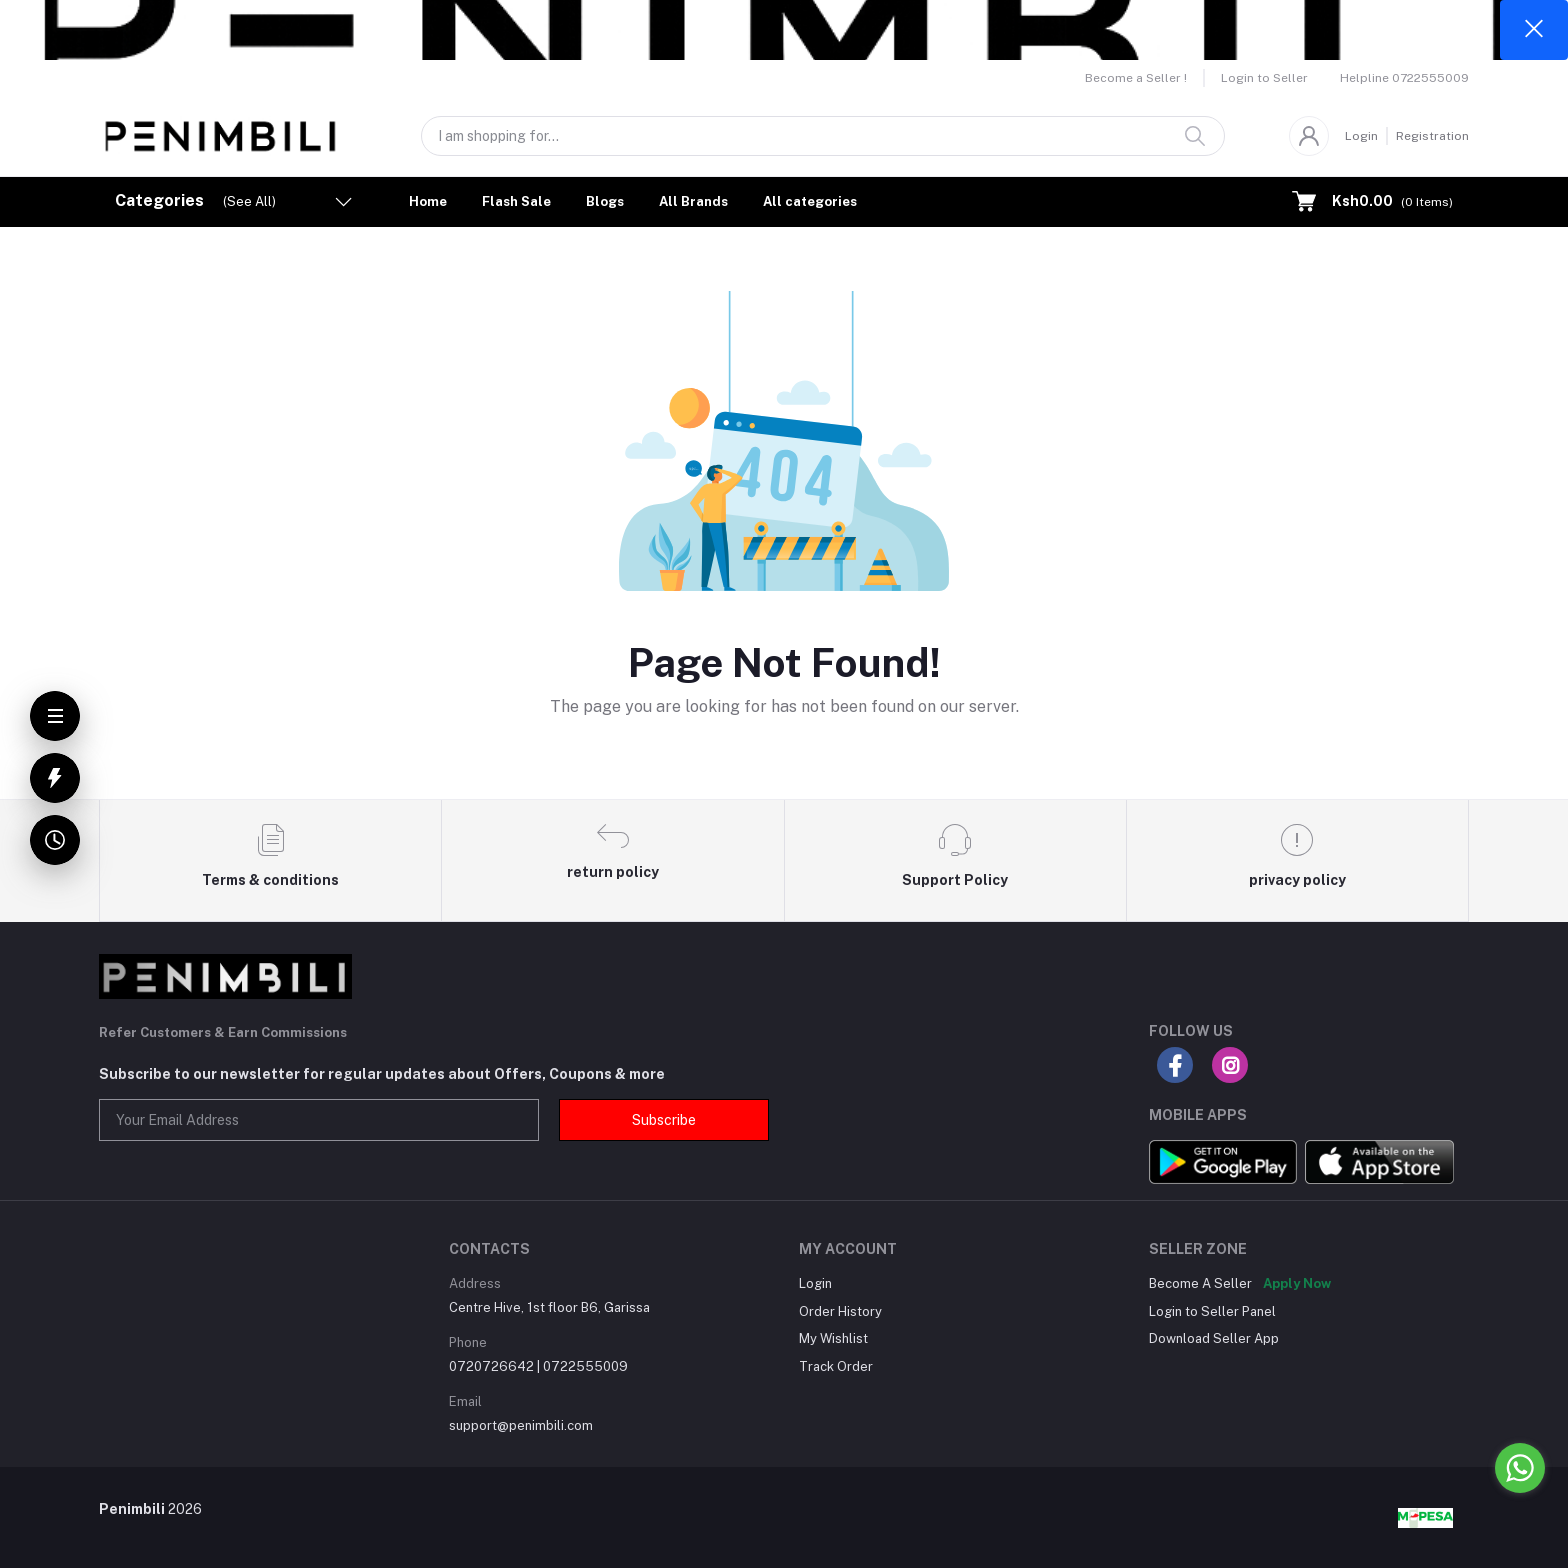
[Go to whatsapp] (1520, 1468)
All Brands (693, 201)
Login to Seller (1264, 78)
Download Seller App (1214, 1338)
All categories (810, 201)
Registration (1432, 136)
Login (1361, 136)
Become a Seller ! (1136, 78)
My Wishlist (833, 1338)
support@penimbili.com (521, 1425)
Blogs (605, 201)
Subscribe (664, 1120)
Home (428, 201)
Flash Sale (516, 201)
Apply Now (1297, 1283)
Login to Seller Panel (1212, 1311)
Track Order (836, 1366)
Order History (840, 1311)
